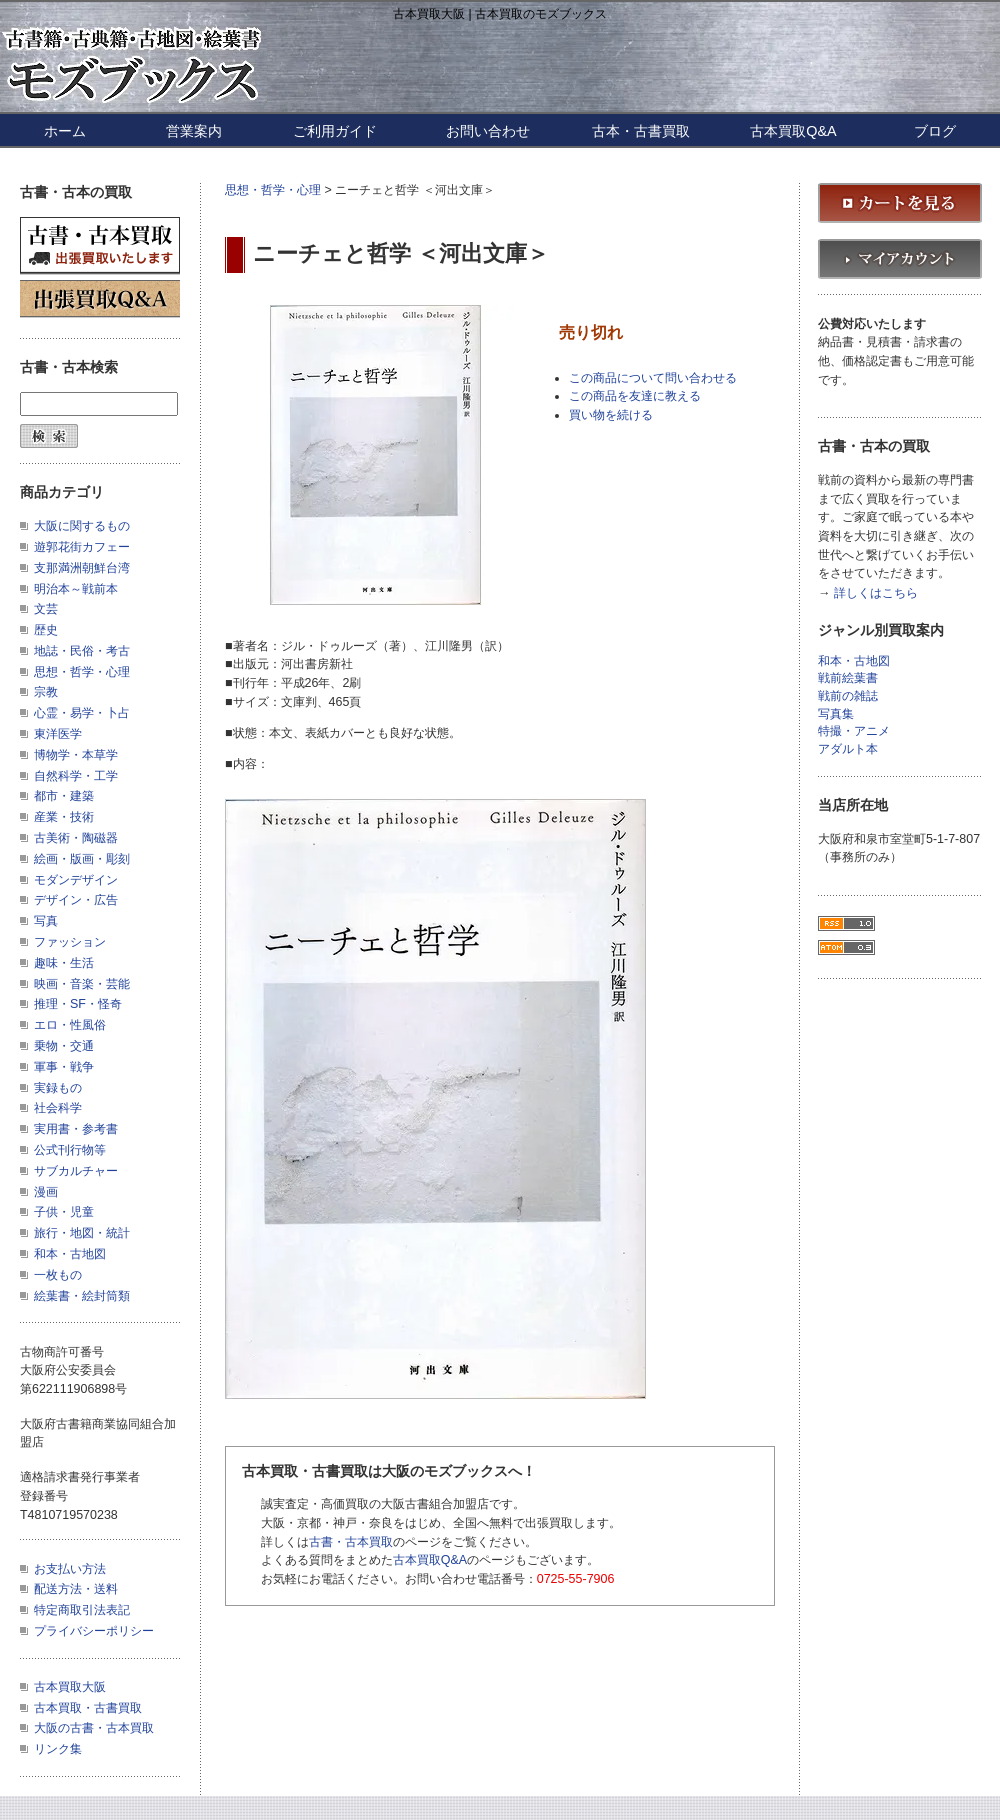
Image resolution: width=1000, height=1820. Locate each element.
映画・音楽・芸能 (82, 984)
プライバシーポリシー (94, 1631)
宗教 (46, 692)
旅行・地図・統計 (82, 1233)
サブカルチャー (76, 1171)
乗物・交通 (64, 1046)
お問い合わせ (488, 131)
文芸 (46, 609)
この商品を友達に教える (635, 396)
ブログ (935, 131)
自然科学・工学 (76, 776)
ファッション (70, 942)
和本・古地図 (70, 1254)
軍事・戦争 (64, 1067)
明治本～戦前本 (76, 589)
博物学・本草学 (76, 755)
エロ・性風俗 (70, 1025)
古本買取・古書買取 (88, 1708)
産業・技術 (64, 817)
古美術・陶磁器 (76, 838)
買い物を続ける (611, 415)
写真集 (836, 714)
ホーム (65, 131)
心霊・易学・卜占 (82, 713)
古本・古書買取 (641, 131)
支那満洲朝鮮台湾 (82, 568)
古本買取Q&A (793, 131)
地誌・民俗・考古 (82, 651)
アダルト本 (848, 749)
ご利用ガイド (335, 131)
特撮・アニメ (854, 731)
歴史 (46, 630)
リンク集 (58, 1749)
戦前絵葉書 (848, 678)
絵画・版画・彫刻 (82, 859)
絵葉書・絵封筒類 (82, 1296)
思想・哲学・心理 (273, 190)
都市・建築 (64, 796)
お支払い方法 (70, 1569)
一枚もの (58, 1275)
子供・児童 (64, 1212)
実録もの (58, 1088)
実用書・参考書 (76, 1129)
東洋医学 (58, 734)
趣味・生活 (64, 963)
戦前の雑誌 (848, 696)
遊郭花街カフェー (82, 547)
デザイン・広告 (76, 900)
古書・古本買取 (351, 1542)
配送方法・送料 (76, 1589)
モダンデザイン (76, 880)
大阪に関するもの (82, 526)
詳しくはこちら (876, 593)
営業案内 (194, 131)
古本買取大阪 (70, 1687)
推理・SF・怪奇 (78, 1004)
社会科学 (58, 1108)
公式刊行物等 (70, 1150)
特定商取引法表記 (82, 1610)
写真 (46, 921)
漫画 (46, 1192)
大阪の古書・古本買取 (94, 1728)
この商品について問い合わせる (653, 378)
